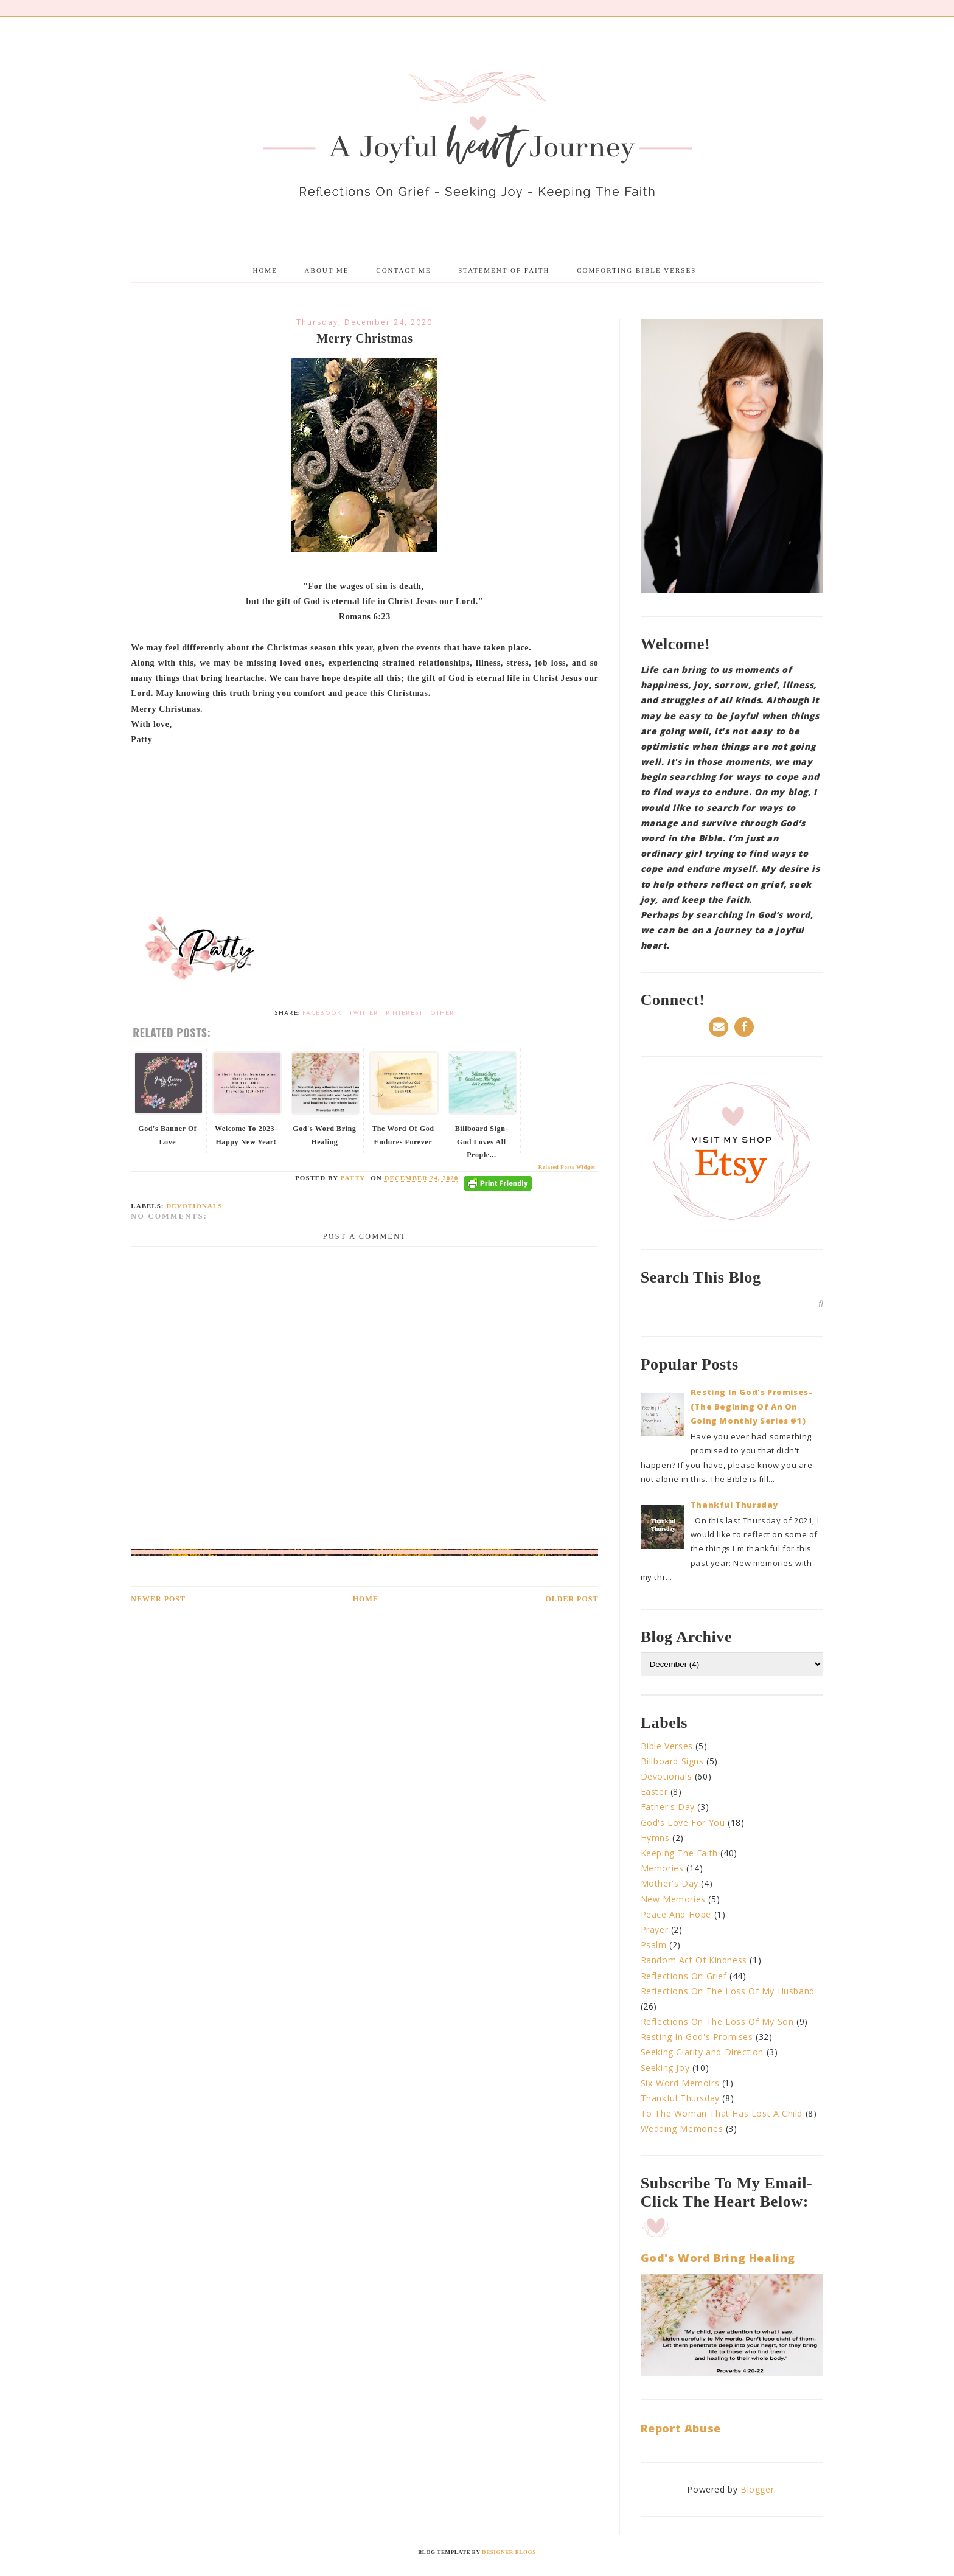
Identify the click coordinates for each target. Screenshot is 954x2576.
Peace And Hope (676, 1914)
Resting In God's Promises (697, 2036)
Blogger (757, 2489)
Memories (662, 1868)
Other (442, 1013)
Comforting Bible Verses (636, 270)
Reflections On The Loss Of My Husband (728, 1991)
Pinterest (404, 1013)
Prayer (655, 1929)
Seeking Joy (665, 2067)
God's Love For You (683, 1822)
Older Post (571, 1599)
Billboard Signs (672, 1761)
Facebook (322, 1013)
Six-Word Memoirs (680, 2083)
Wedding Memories (682, 2128)
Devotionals (194, 1206)
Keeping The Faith (679, 1853)
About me (327, 270)
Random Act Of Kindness (694, 1960)
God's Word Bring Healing (718, 2258)
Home (264, 270)
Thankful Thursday (734, 1504)
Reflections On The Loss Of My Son (717, 2021)
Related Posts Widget (567, 1167)
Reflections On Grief (684, 1976)
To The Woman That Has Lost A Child (722, 2113)
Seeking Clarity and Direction (702, 2052)
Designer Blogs (509, 2552)
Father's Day (668, 1806)
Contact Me (403, 270)
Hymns (655, 1837)
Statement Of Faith (503, 270)
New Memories (673, 1899)
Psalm (654, 1945)
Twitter (363, 1013)
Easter (654, 1791)
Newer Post (158, 1599)
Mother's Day (669, 1883)
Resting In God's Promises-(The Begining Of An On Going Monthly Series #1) (752, 1406)
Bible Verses (667, 1746)
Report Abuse (681, 2428)
